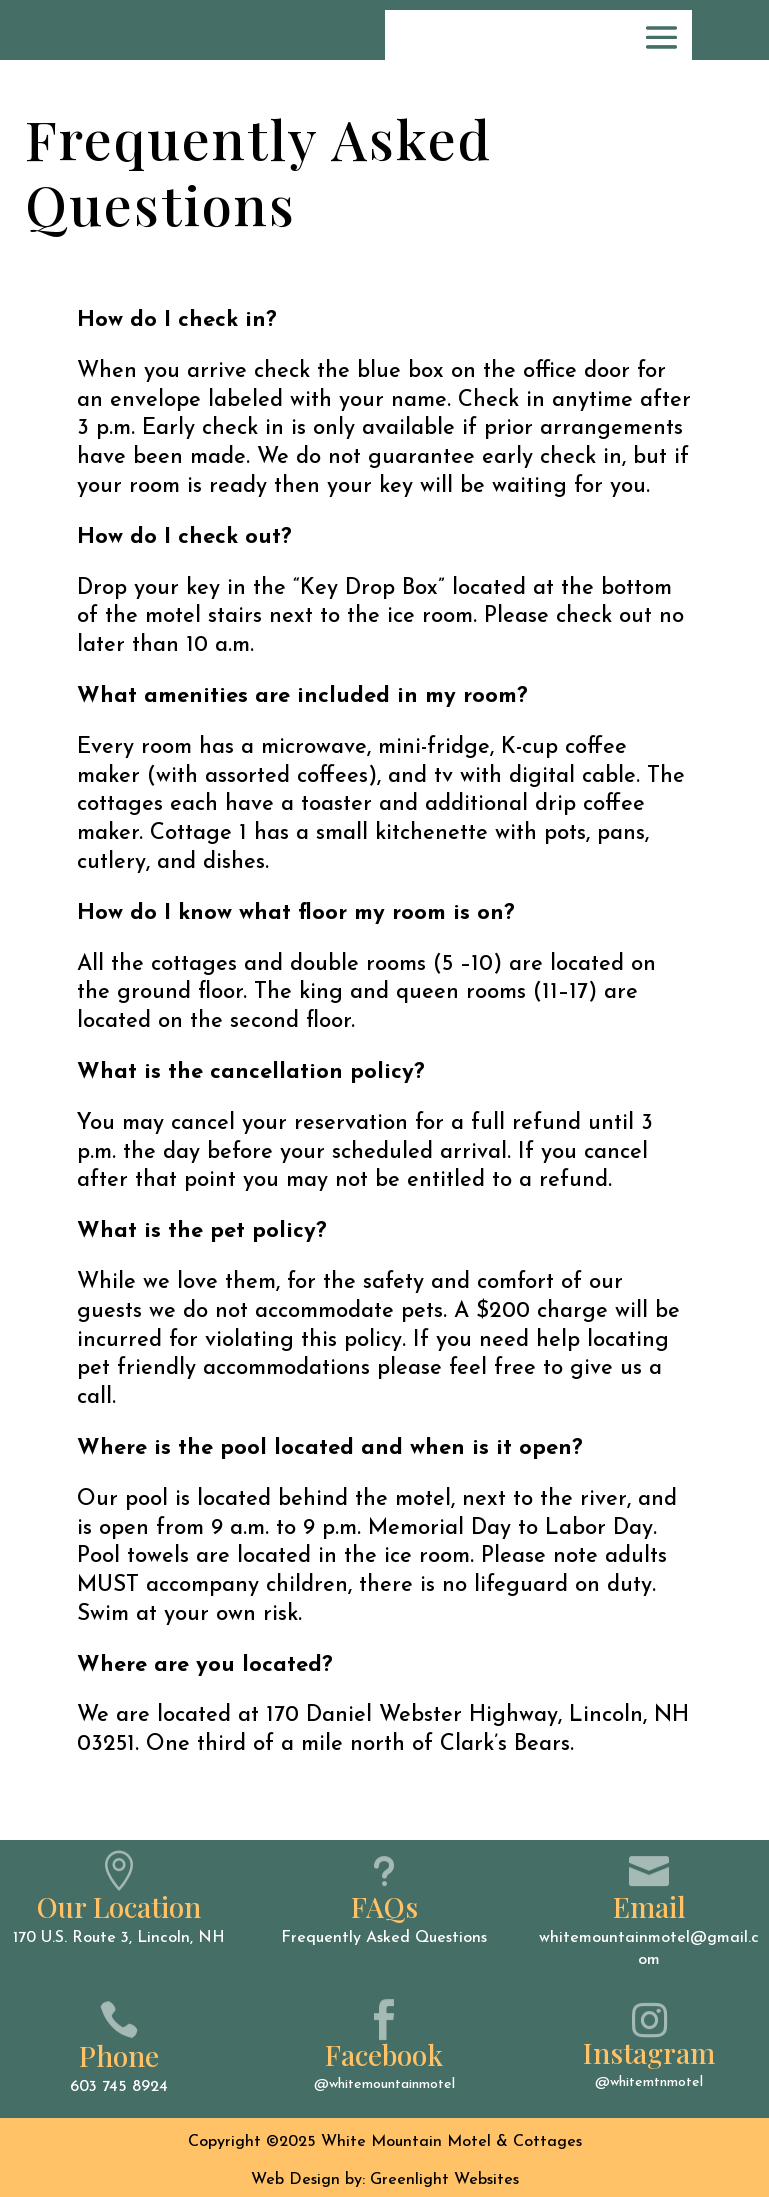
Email (649, 1906)
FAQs (384, 1906)
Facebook (384, 2054)
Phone (119, 2055)
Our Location (119, 1906)
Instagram (649, 2052)
